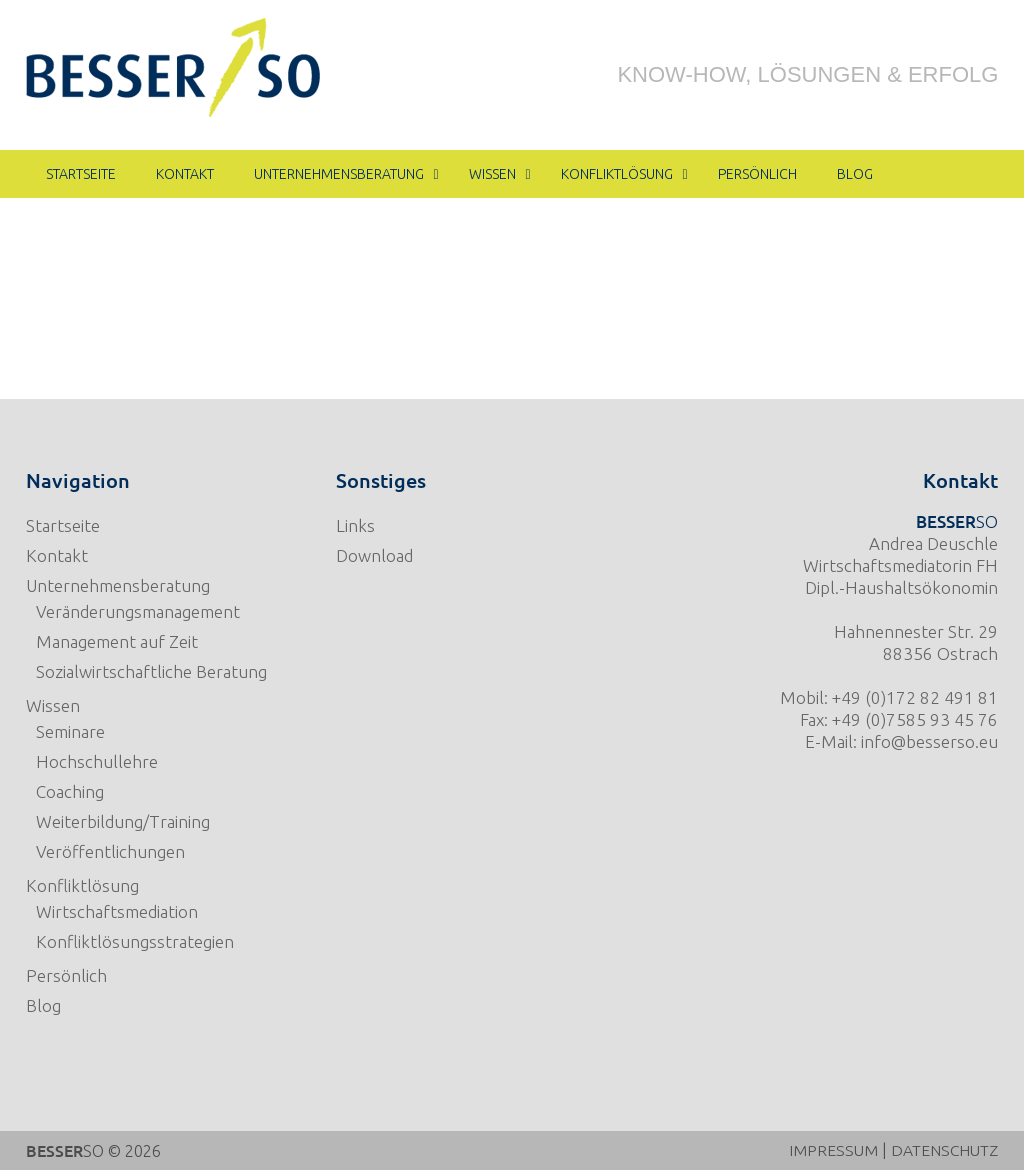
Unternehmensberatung (118, 585)
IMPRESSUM (828, 1150)
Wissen (53, 705)
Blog (43, 1005)
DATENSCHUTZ (942, 1150)
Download (374, 555)
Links (355, 525)
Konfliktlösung (82, 885)
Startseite (63, 525)
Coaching (70, 791)
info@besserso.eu (929, 741)
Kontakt (57, 555)
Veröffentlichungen (110, 851)
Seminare (70, 731)
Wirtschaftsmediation (117, 911)
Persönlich (66, 975)
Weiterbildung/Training (123, 821)
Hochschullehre (97, 761)
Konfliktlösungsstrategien (135, 941)
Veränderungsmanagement (138, 611)
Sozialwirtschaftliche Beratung (151, 671)
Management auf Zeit (117, 641)
